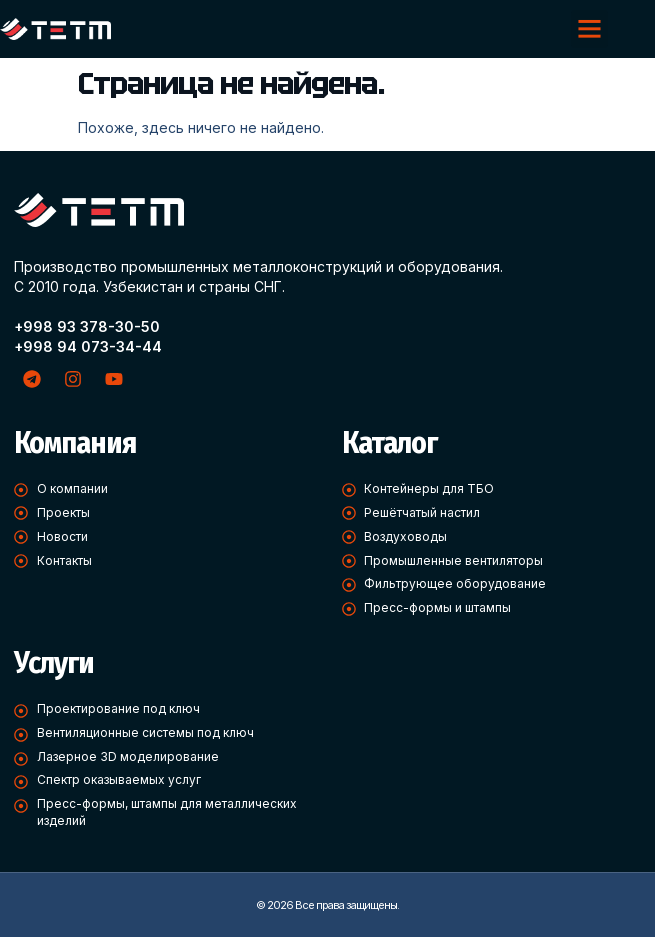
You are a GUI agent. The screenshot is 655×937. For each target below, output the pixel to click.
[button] (590, 29)
